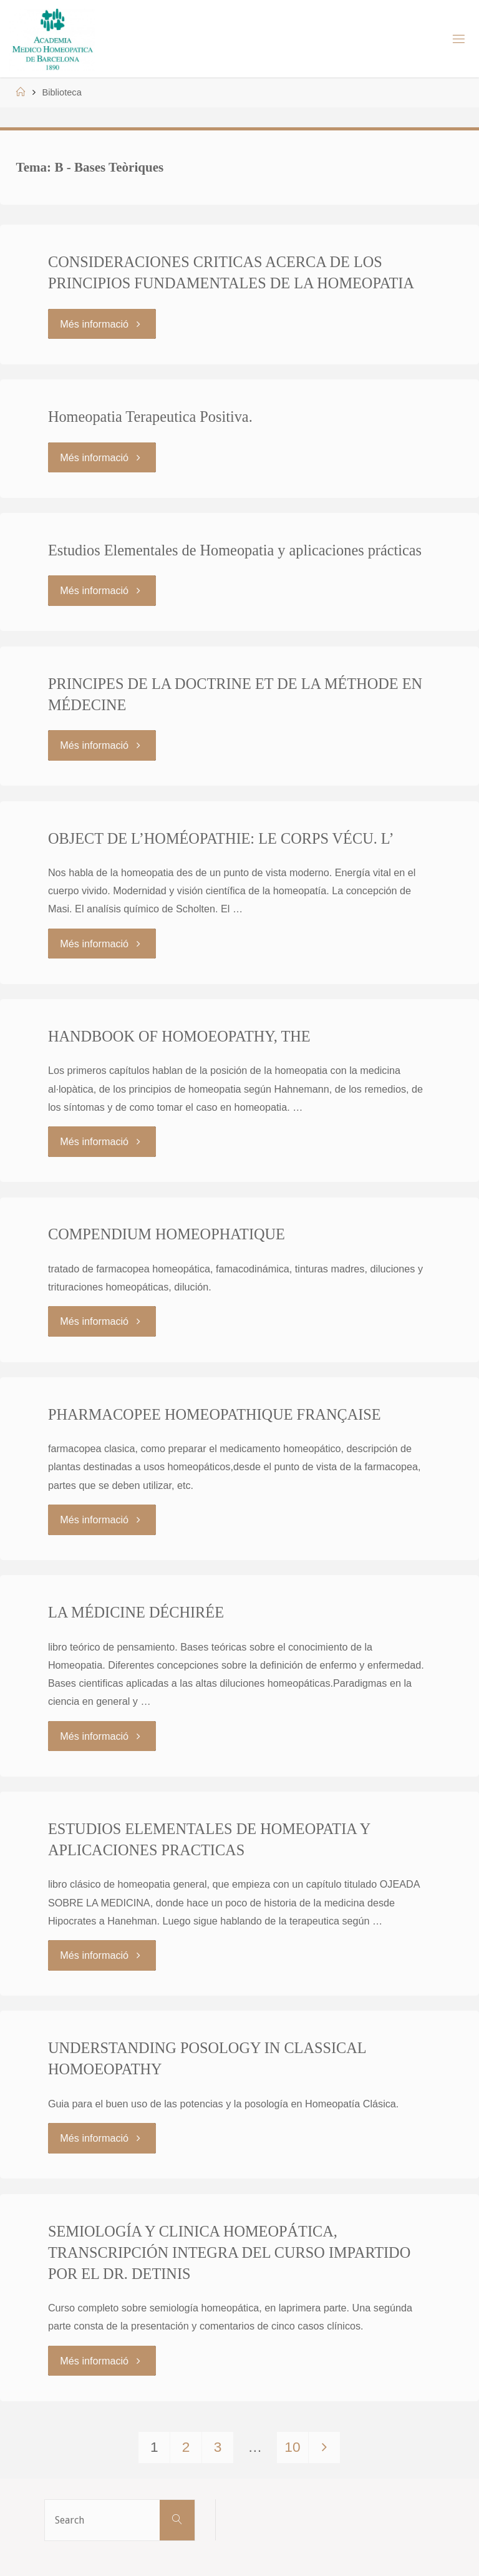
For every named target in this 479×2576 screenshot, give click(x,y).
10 (292, 2447)
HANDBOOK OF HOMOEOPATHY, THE (179, 1036)
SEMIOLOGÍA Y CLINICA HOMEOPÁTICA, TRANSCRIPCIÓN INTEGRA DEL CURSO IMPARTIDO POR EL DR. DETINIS (229, 2252)
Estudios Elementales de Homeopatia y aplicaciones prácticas (235, 550)
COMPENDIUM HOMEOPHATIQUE (166, 1234)
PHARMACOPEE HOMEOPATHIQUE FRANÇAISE (214, 1414)
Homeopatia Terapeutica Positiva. (150, 416)
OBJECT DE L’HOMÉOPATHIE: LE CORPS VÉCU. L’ (221, 838)
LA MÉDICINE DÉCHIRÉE (136, 1612)
